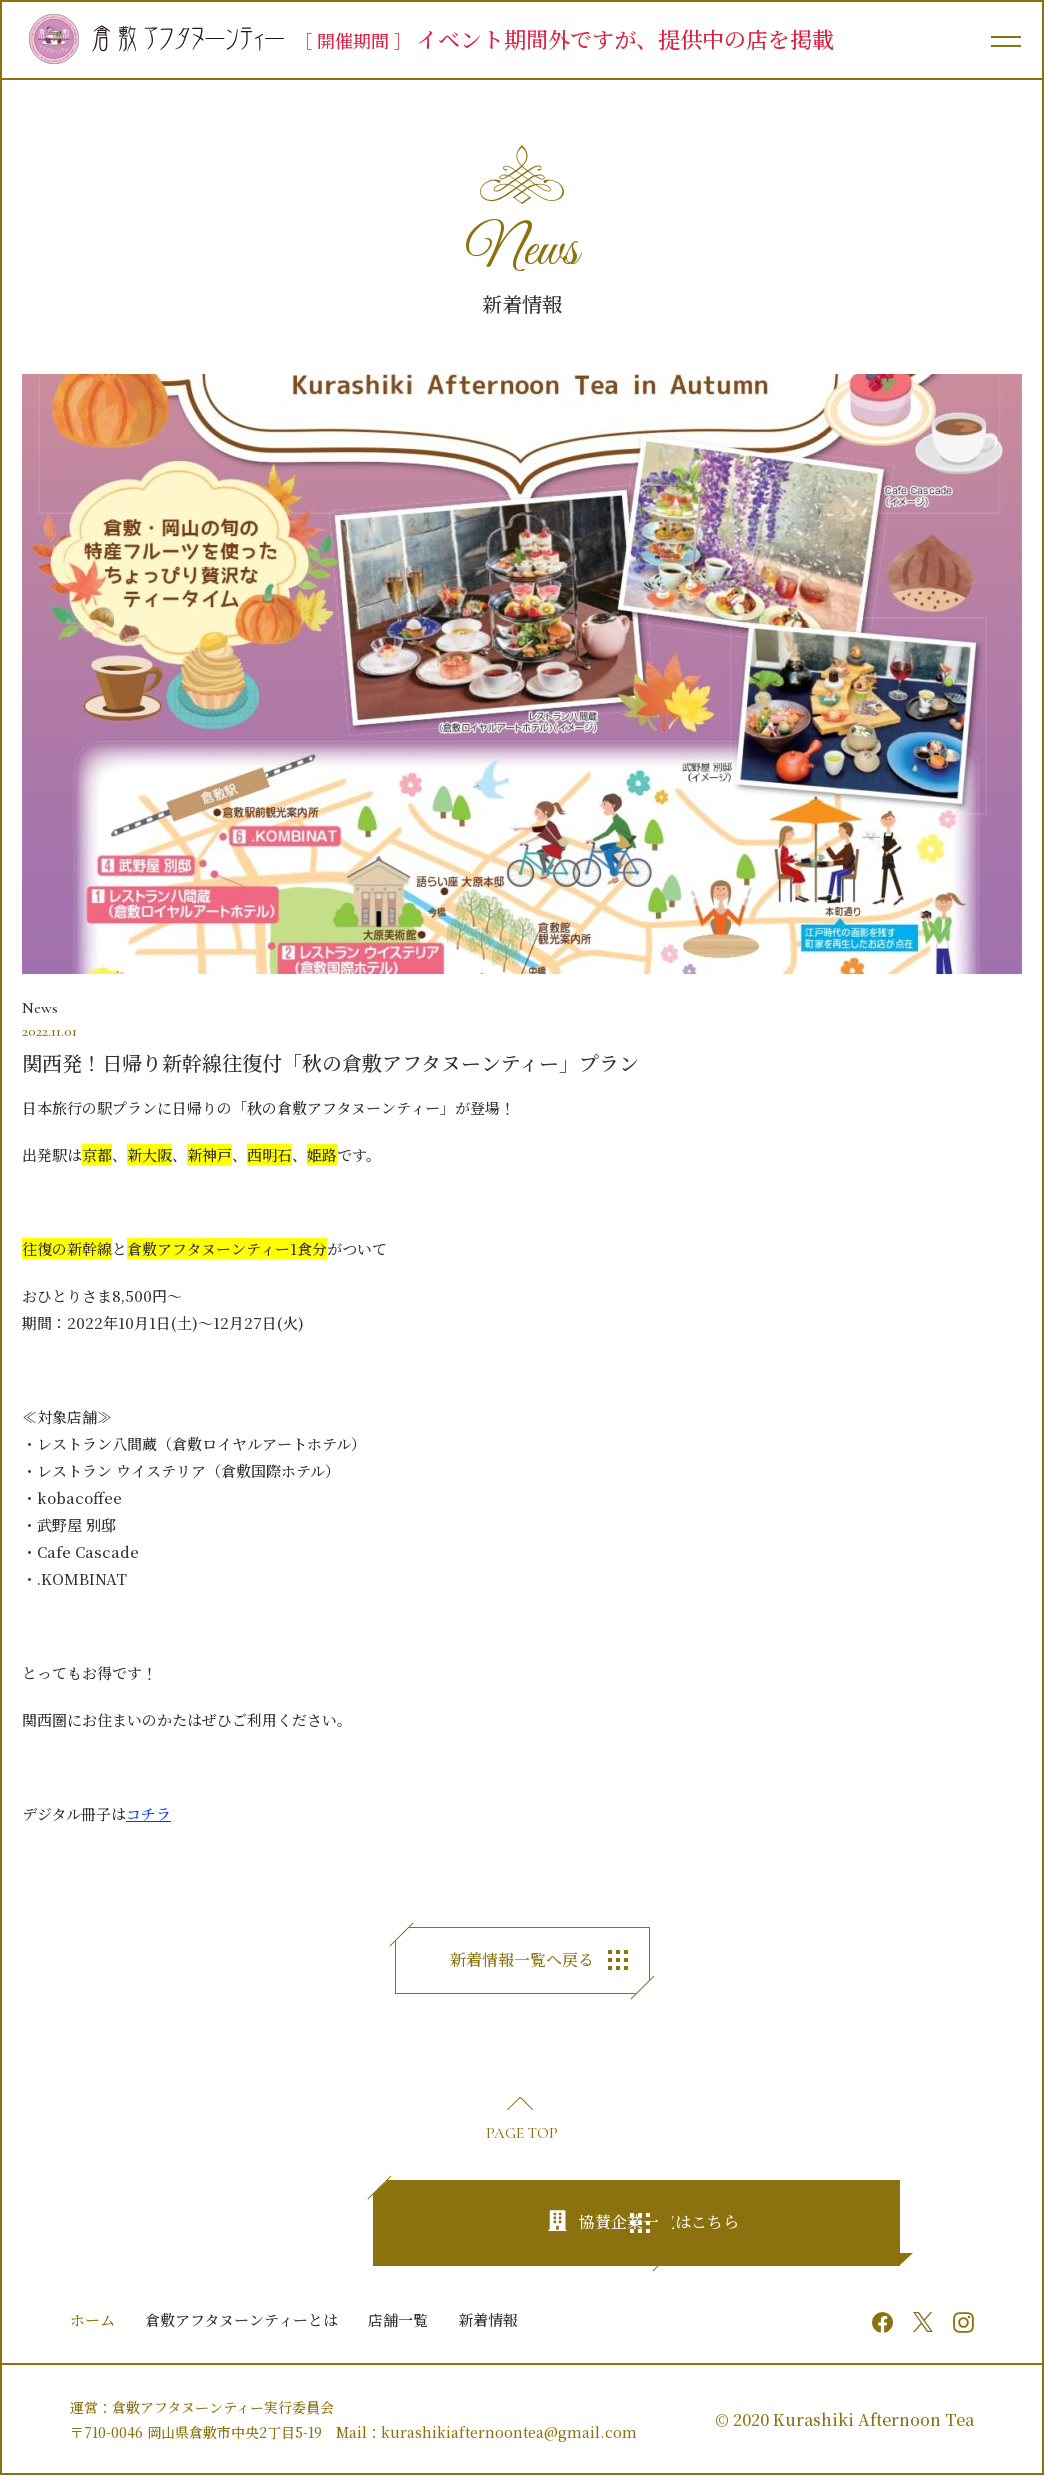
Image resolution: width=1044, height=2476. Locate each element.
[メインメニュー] (1004, 40)
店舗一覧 (398, 2319)
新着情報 (488, 2319)
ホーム (92, 2319)
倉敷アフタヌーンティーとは (241, 2319)
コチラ (148, 1813)
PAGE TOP (522, 2133)
